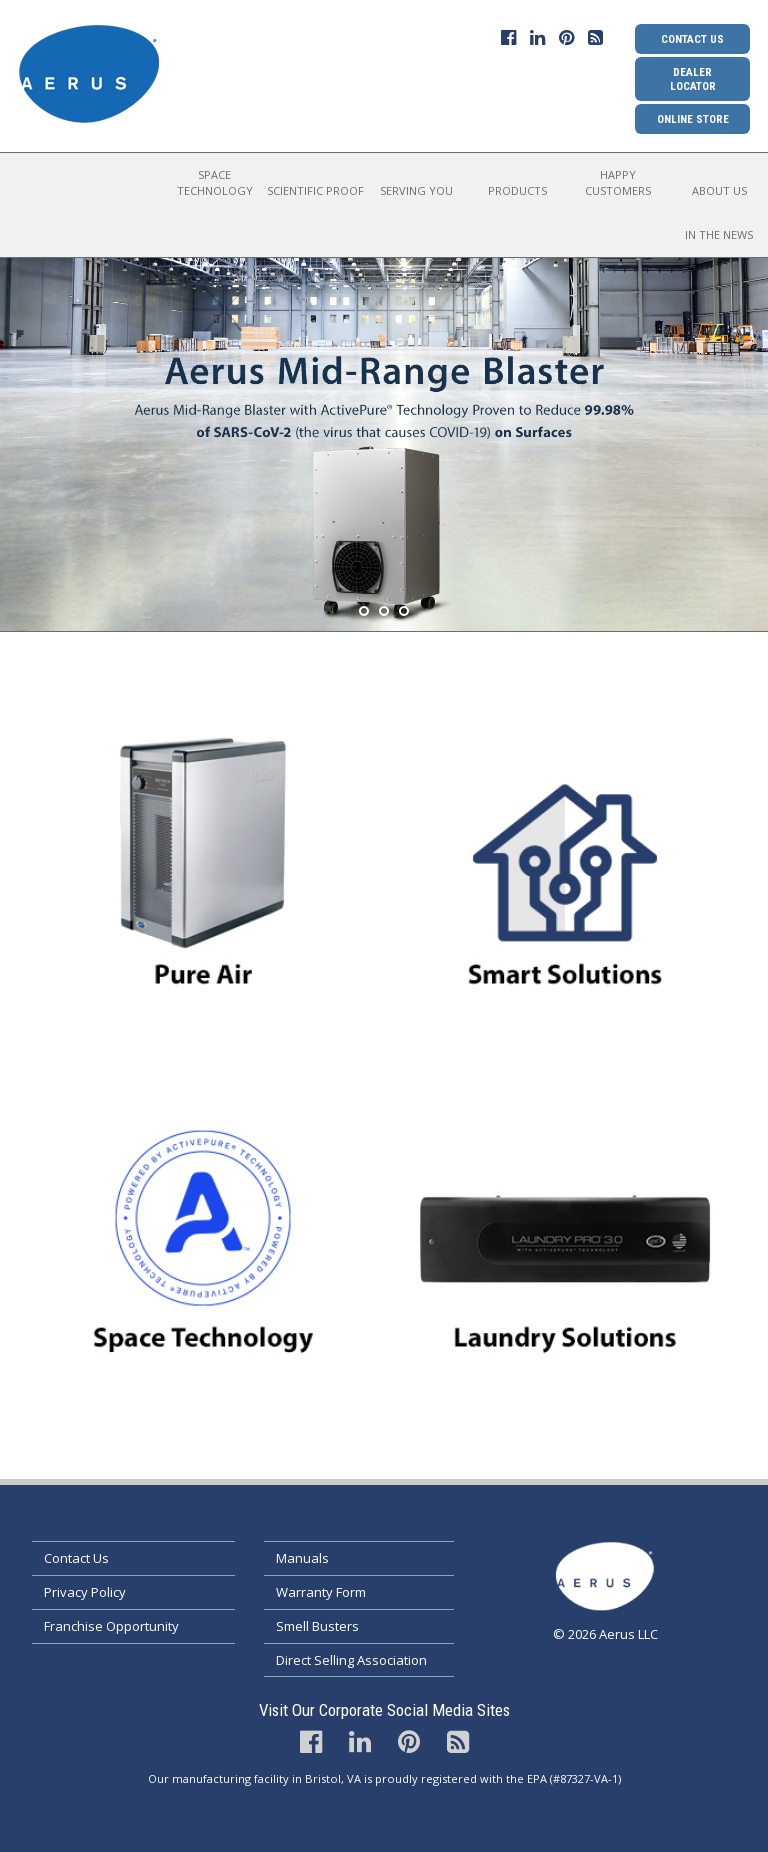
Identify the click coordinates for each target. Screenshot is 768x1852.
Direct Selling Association (351, 1660)
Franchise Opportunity (111, 1626)
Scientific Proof (315, 190)
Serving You (416, 190)
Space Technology (215, 182)
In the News (719, 234)
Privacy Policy (85, 1592)
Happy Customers (618, 182)
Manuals (302, 1558)
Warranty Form (321, 1592)
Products (517, 190)
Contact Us (692, 39)
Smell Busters (317, 1626)
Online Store (693, 119)
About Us (719, 190)
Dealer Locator (693, 79)
